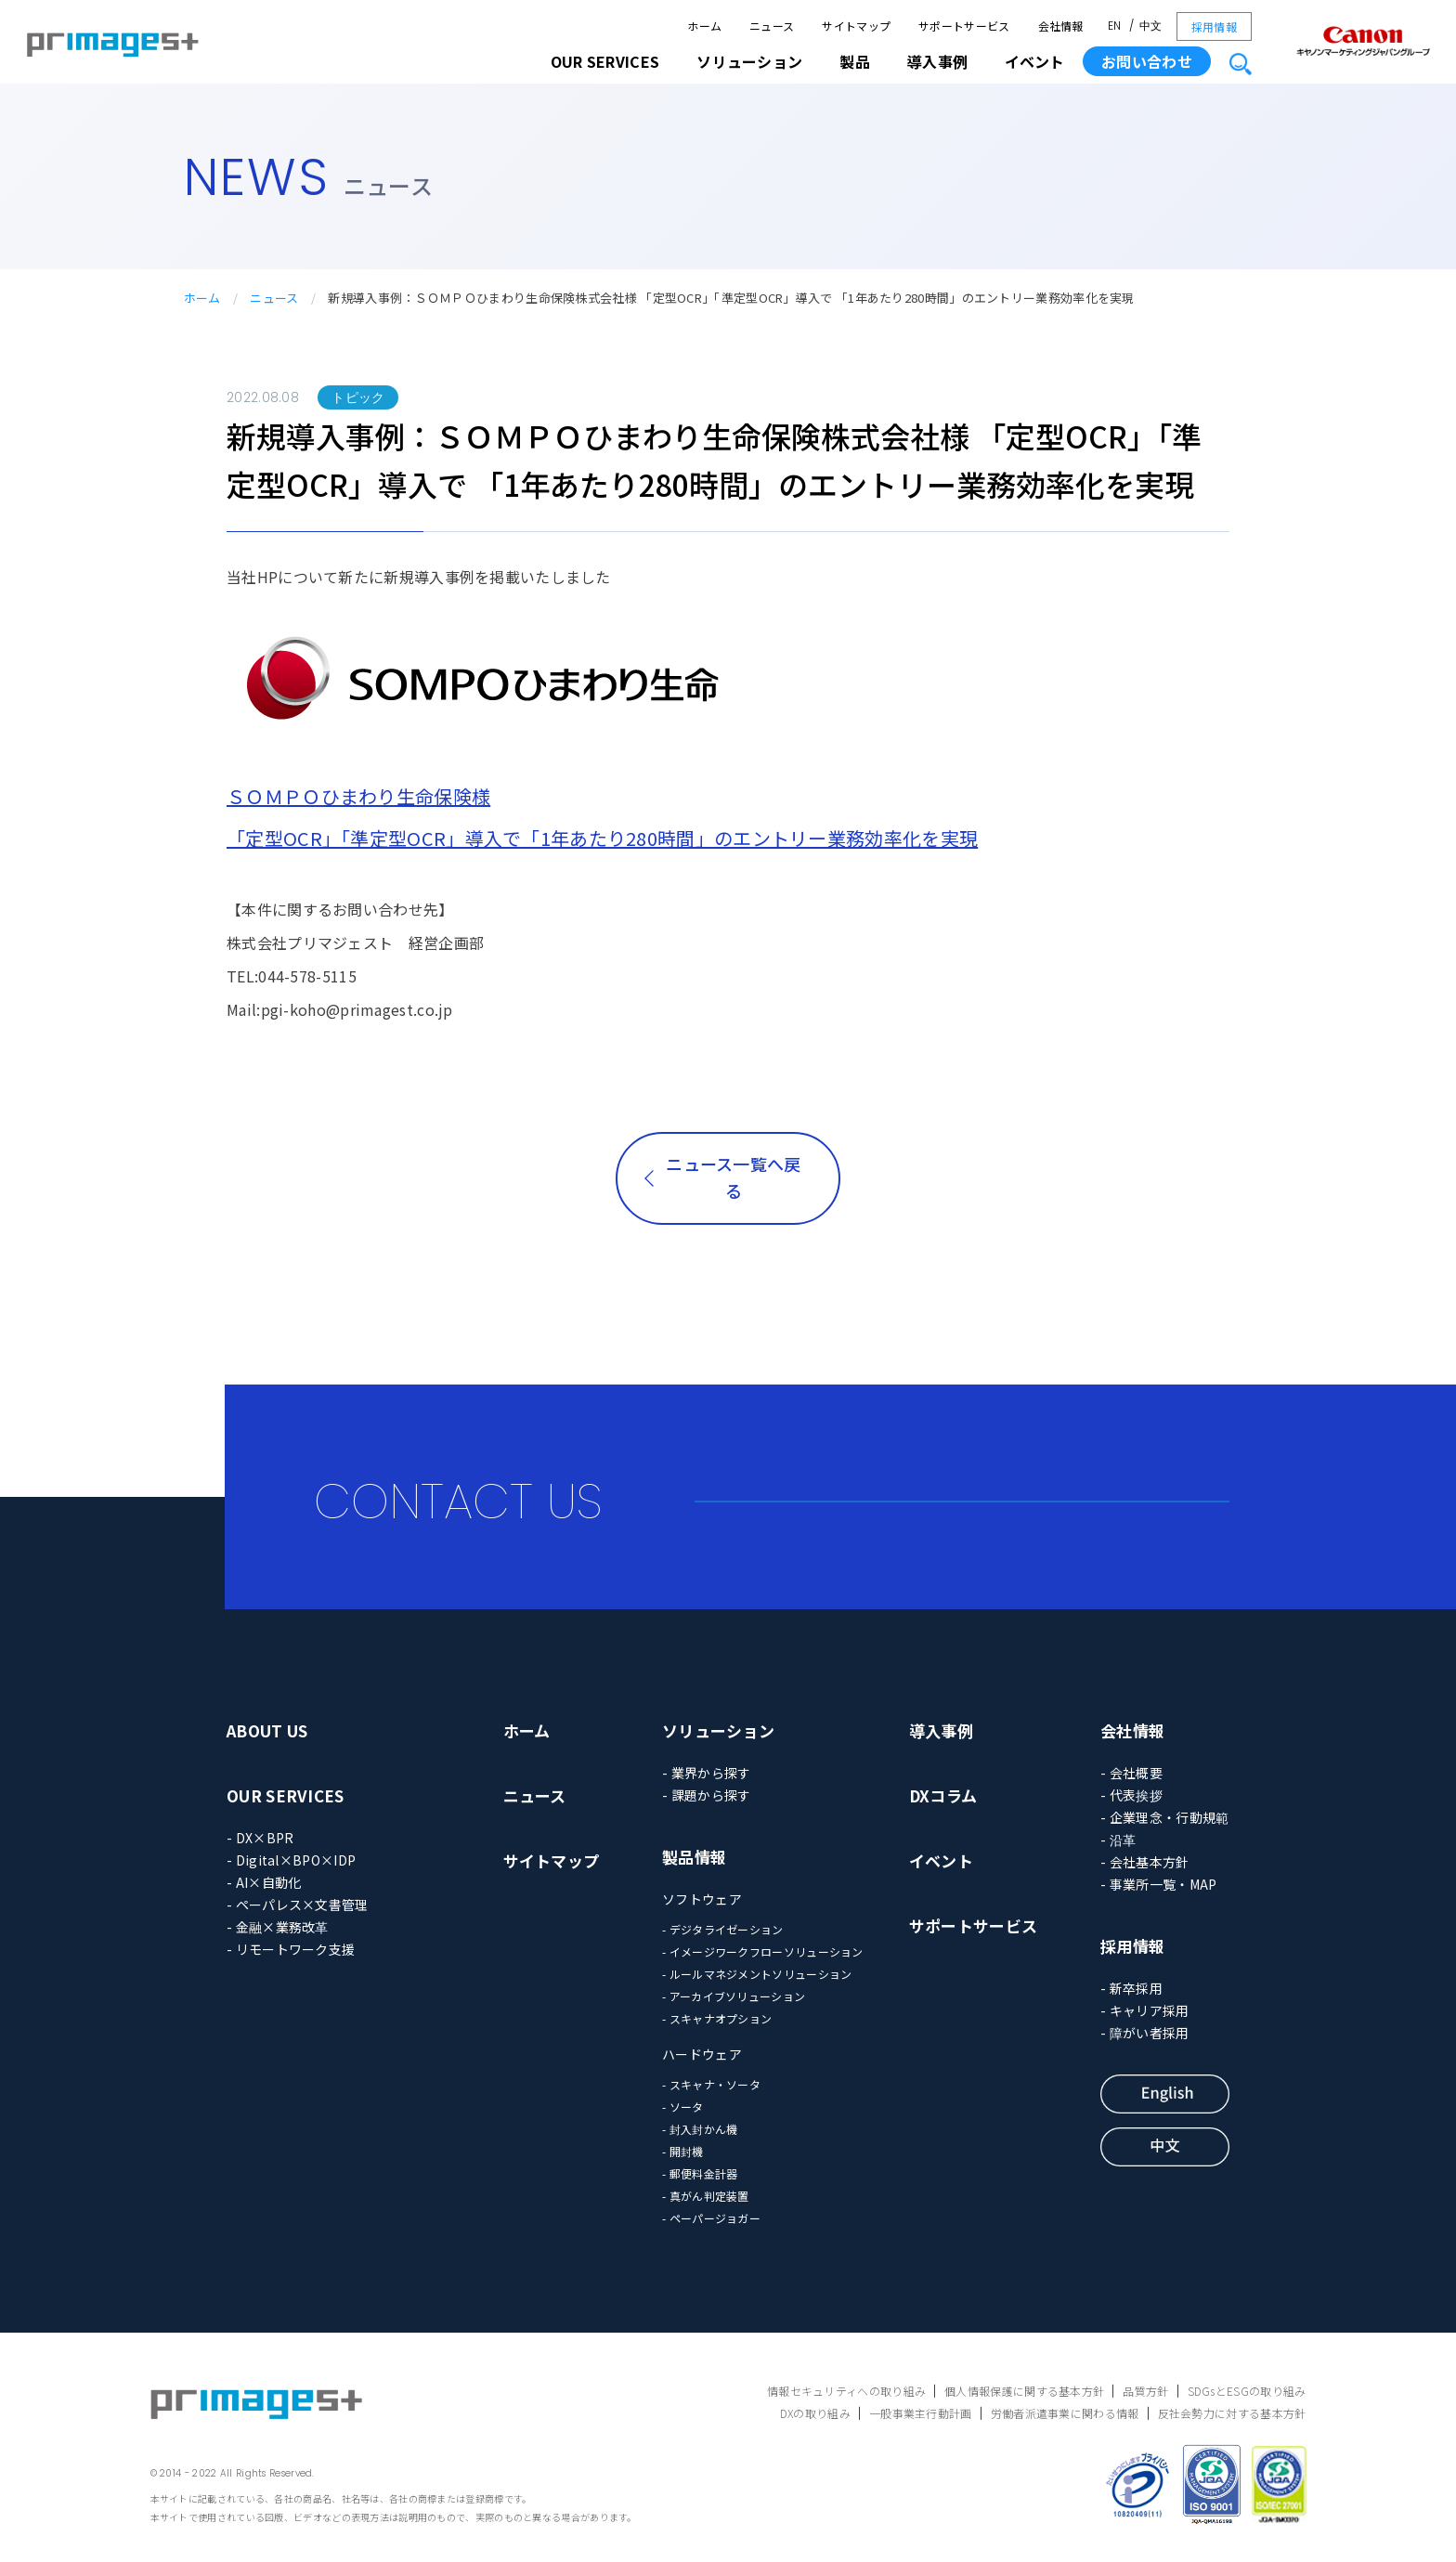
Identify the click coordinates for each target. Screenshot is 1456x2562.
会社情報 (1061, 25)
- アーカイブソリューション (733, 1996)
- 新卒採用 (1131, 1988)
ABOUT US (267, 1730)
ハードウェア (702, 2054)
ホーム (704, 25)
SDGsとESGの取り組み (1247, 2391)
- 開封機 (683, 2151)
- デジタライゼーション (723, 1929)
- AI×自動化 (264, 1882)
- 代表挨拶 (1131, 1795)
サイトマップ (856, 25)
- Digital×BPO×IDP (291, 1860)
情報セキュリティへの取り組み (846, 2391)
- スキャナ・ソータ (711, 2084)
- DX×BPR (260, 1837)
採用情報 (1214, 26)
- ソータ (683, 2106)
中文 (1151, 25)
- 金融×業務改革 (278, 1927)
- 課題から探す (706, 1795)
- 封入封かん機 (699, 2129)
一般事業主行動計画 (920, 2413)
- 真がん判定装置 (705, 2196)
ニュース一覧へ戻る (733, 1177)
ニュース (771, 25)
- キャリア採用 (1144, 2010)
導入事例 (941, 1730)
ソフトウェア (702, 1899)
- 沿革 (1118, 1839)
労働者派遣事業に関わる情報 (1065, 2413)
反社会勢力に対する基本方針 (1232, 2413)
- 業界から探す (706, 1772)
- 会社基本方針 (1144, 1862)
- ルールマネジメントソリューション (757, 1974)
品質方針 (1145, 2391)
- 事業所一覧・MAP (1158, 1884)
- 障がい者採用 (1144, 2032)
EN (1115, 25)
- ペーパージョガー (711, 2218)
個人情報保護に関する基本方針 (1024, 2391)
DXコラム (943, 1795)
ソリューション (718, 1730)
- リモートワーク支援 (291, 1949)
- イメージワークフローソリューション (763, 1951)
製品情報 (694, 1856)
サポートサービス (963, 25)
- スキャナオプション (717, 2018)
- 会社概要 (1131, 1772)
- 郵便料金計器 (699, 2173)
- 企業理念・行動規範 (1164, 1817)
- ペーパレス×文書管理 (298, 1904)
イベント (1034, 61)
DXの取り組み (815, 2413)
